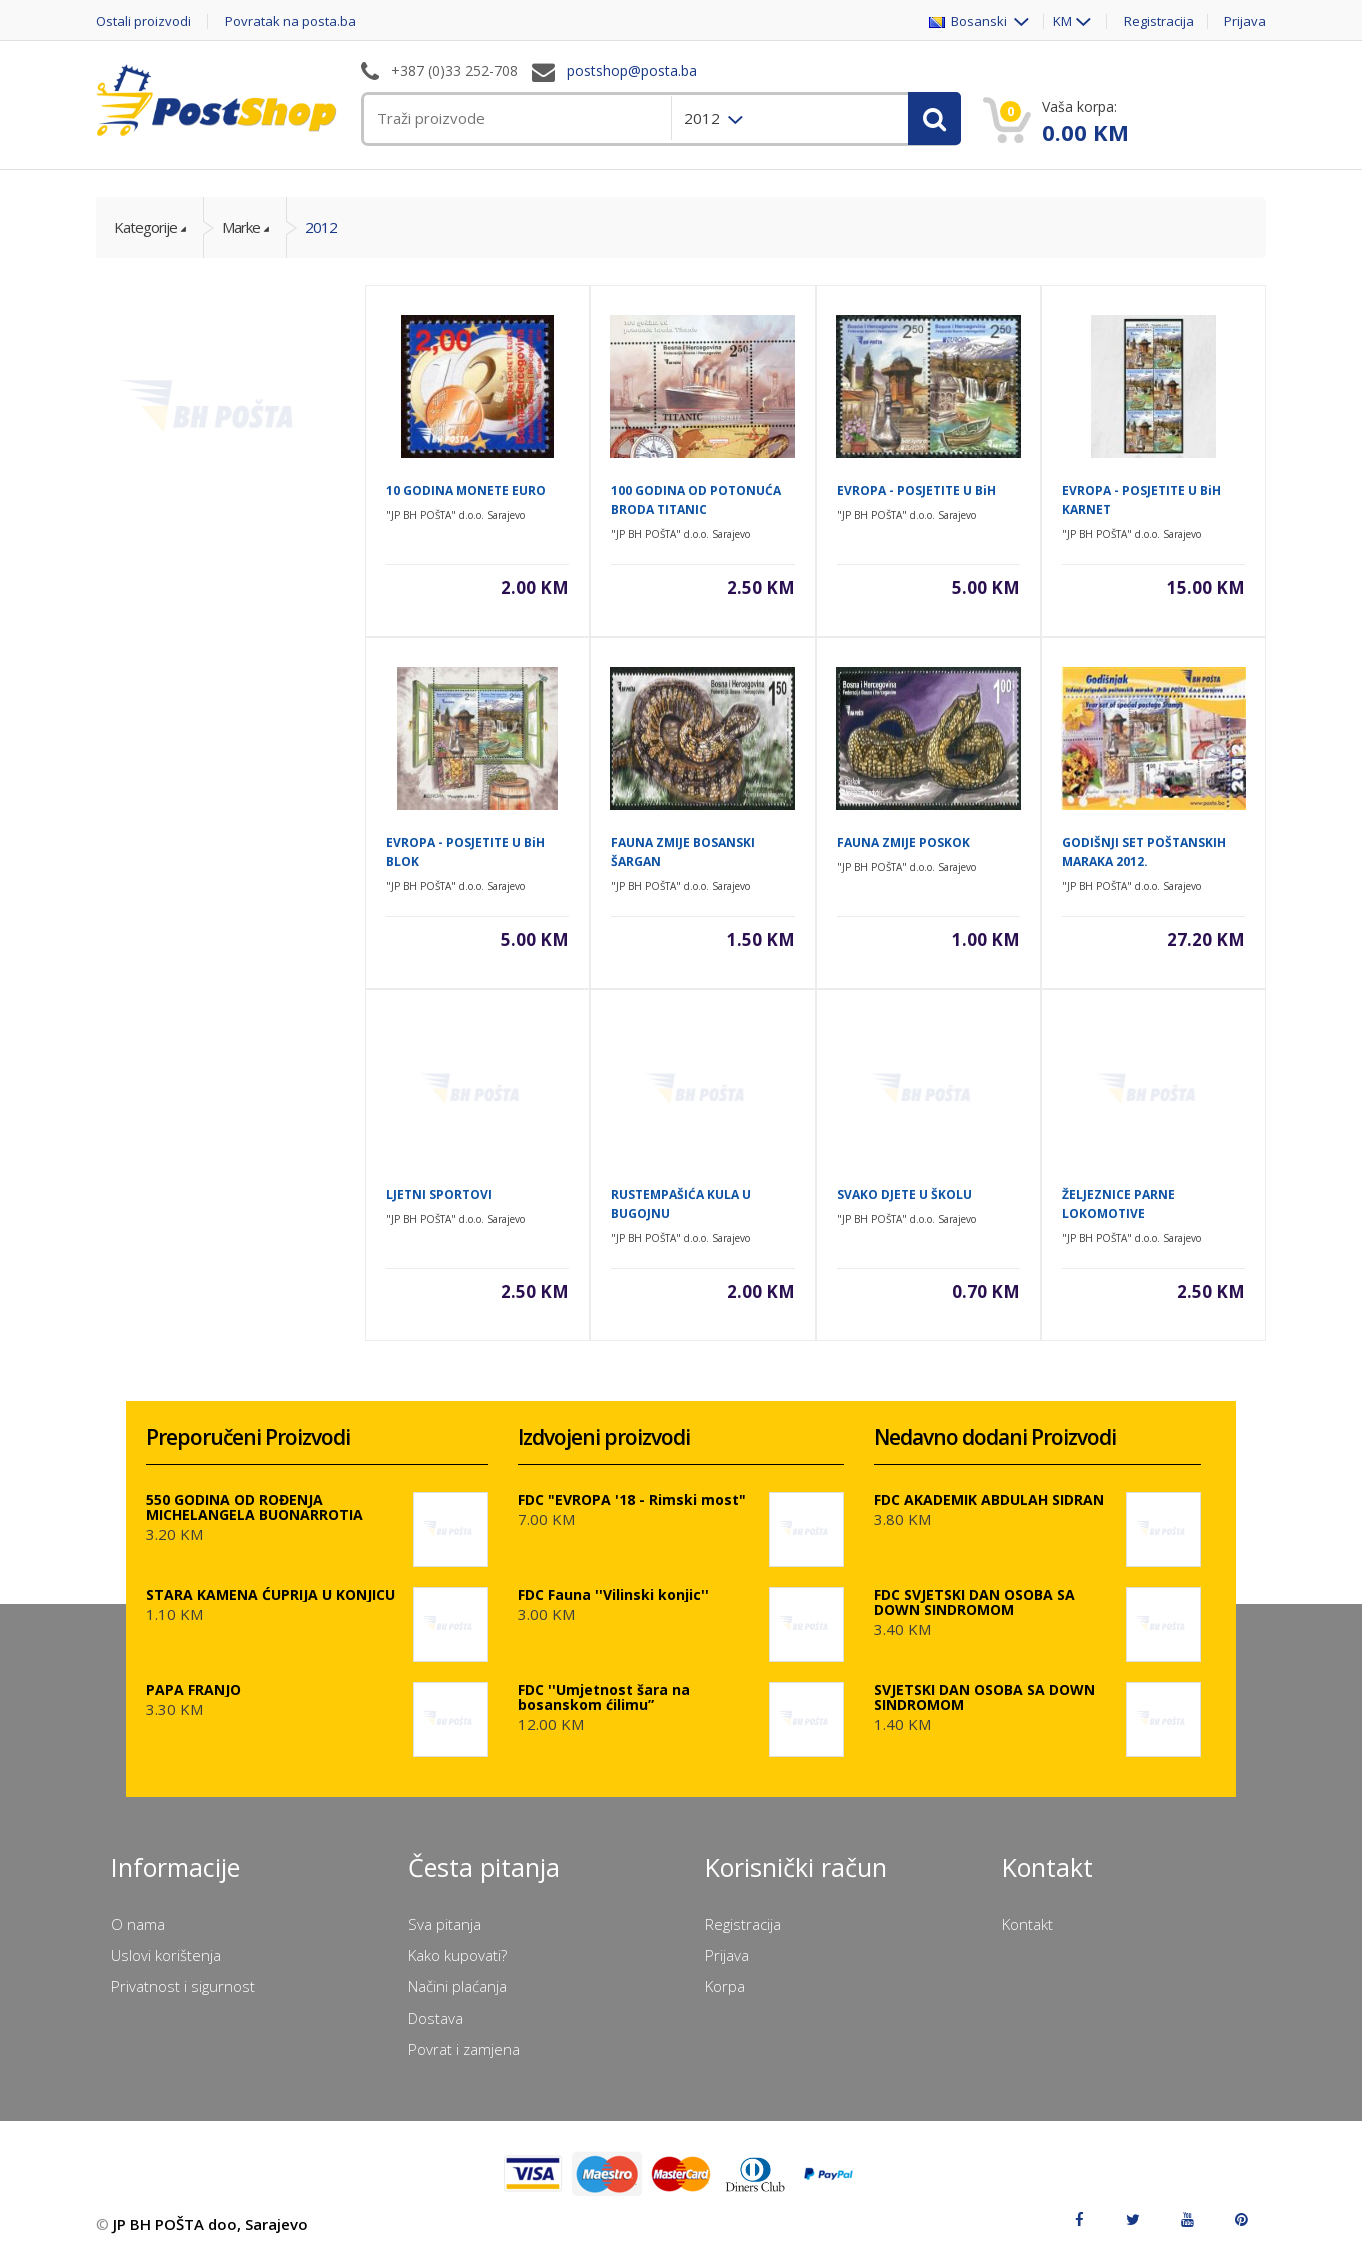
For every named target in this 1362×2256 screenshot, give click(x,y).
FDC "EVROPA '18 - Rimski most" (632, 1499)
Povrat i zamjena (464, 2049)
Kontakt (1027, 1924)
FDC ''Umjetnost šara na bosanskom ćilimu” (604, 1697)
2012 (321, 227)
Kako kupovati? (457, 1955)
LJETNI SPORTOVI (439, 1194)
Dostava (435, 2018)
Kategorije (145, 227)
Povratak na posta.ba (290, 21)
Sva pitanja (444, 1924)
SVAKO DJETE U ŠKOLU (904, 1194)
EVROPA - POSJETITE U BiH (916, 490)
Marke (241, 227)
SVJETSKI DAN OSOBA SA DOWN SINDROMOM (984, 1697)
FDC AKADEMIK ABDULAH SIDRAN (989, 1499)
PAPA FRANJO (193, 1689)
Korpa (725, 1986)
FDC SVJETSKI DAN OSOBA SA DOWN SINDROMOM (974, 1602)
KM (1062, 21)
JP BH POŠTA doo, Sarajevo (210, 2224)
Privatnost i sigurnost (183, 1986)
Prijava (1245, 21)
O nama (138, 1924)
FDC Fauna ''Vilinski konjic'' (613, 1594)
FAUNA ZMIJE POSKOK (903, 842)
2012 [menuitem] (704, 118)
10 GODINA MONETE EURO (466, 490)
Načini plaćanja (457, 1986)
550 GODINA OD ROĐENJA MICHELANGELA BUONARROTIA (254, 1507)
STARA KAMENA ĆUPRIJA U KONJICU (270, 1594)
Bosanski (969, 21)
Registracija (1159, 21)
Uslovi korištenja (166, 1955)
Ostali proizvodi (143, 21)
